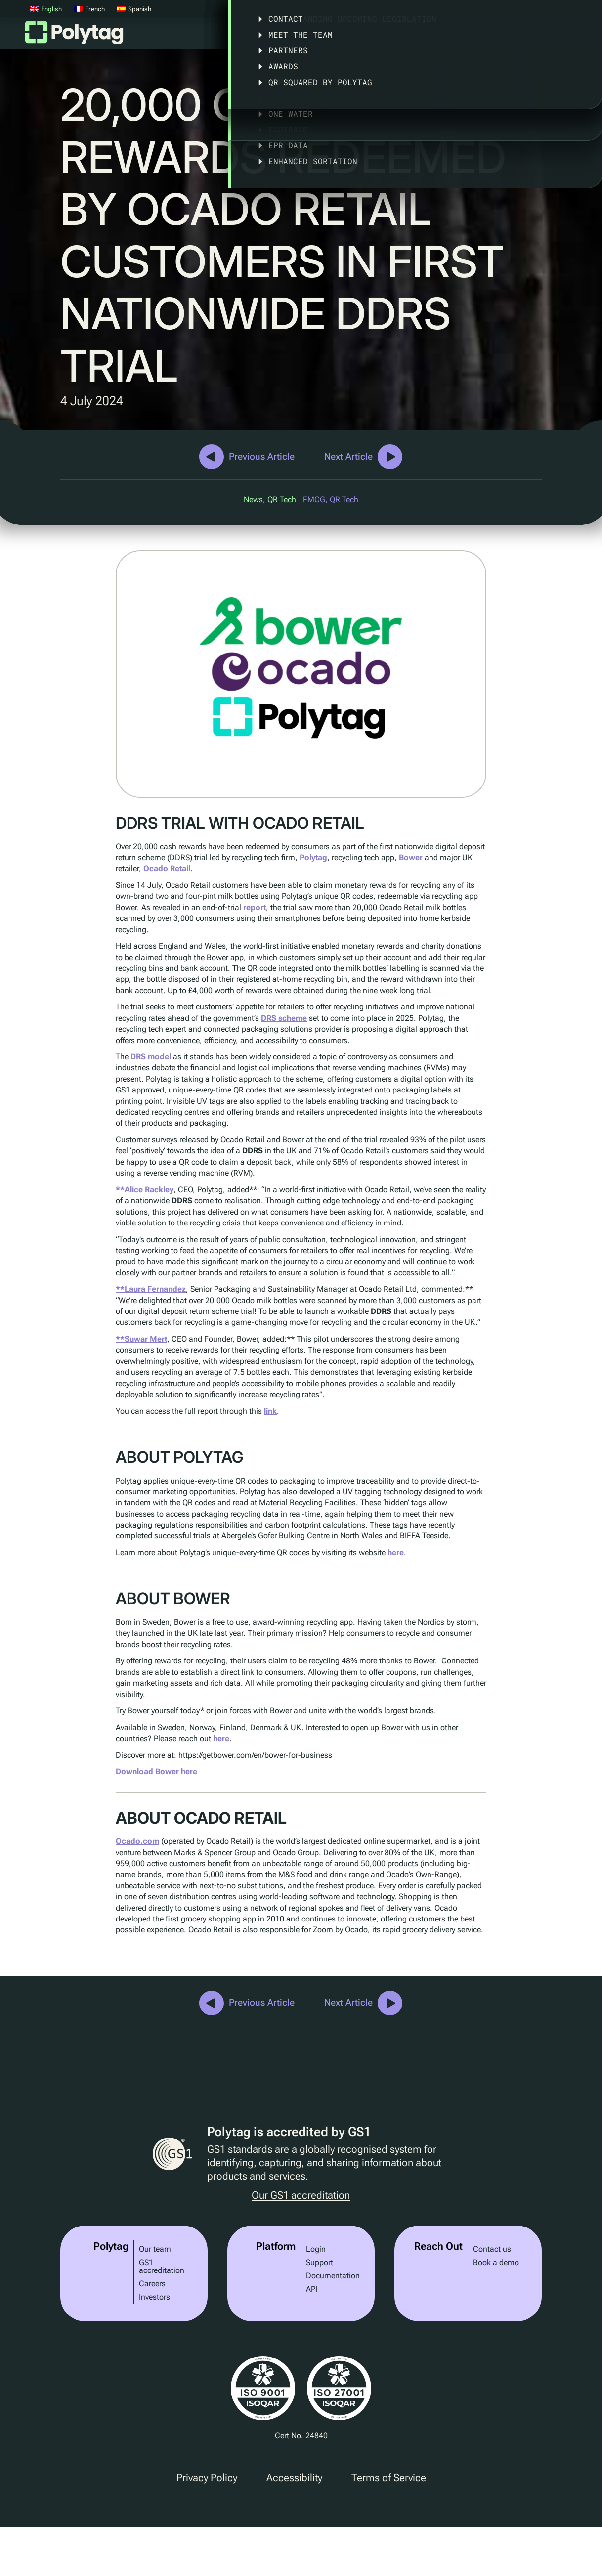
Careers (152, 2283)
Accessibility (294, 2478)
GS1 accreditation (161, 2266)
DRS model (150, 1056)
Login (316, 2249)
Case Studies (381, 36)
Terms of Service (388, 2478)
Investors (154, 2297)
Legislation (454, 36)
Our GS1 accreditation (301, 2195)
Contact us (492, 2249)
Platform (255, 36)
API (311, 2289)
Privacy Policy (206, 2478)
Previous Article (262, 456)
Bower (411, 857)
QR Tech (281, 499)
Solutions (314, 36)
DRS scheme (284, 1018)
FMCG (314, 499)
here (395, 1552)
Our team (155, 2249)
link (270, 1411)
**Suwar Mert (141, 1339)
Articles (574, 36)
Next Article (348, 456)
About (517, 36)
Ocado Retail (166, 868)
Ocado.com (137, 1841)
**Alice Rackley (144, 1189)
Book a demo (496, 2262)
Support (319, 2262)
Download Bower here (156, 1771)
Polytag (74, 35)
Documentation (333, 2275)
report (254, 907)
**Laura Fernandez (151, 1289)
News (253, 499)
